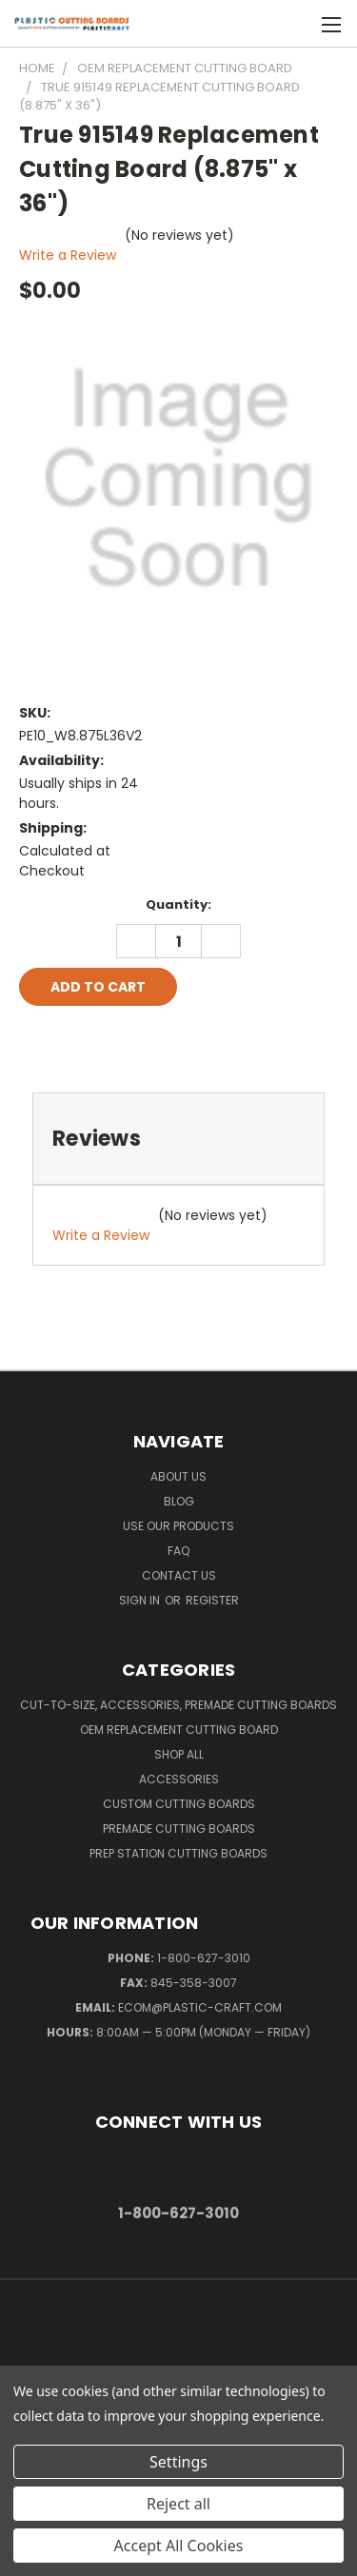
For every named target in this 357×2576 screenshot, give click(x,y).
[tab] (178, 1138)
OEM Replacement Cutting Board (179, 1729)
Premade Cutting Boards (179, 1828)
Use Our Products (178, 1526)
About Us (178, 1476)
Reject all (178, 2503)
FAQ (178, 1551)
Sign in (141, 1600)
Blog (179, 1501)
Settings (178, 2461)
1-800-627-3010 (203, 1958)
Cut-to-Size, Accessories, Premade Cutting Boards (178, 1705)
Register (212, 1600)
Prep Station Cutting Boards (178, 1853)
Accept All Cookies (179, 2545)
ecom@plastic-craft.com (200, 2007)
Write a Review (67, 255)
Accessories (179, 1779)
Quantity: (178, 904)
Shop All (179, 1754)
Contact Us (179, 1575)
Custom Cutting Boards (179, 1804)
